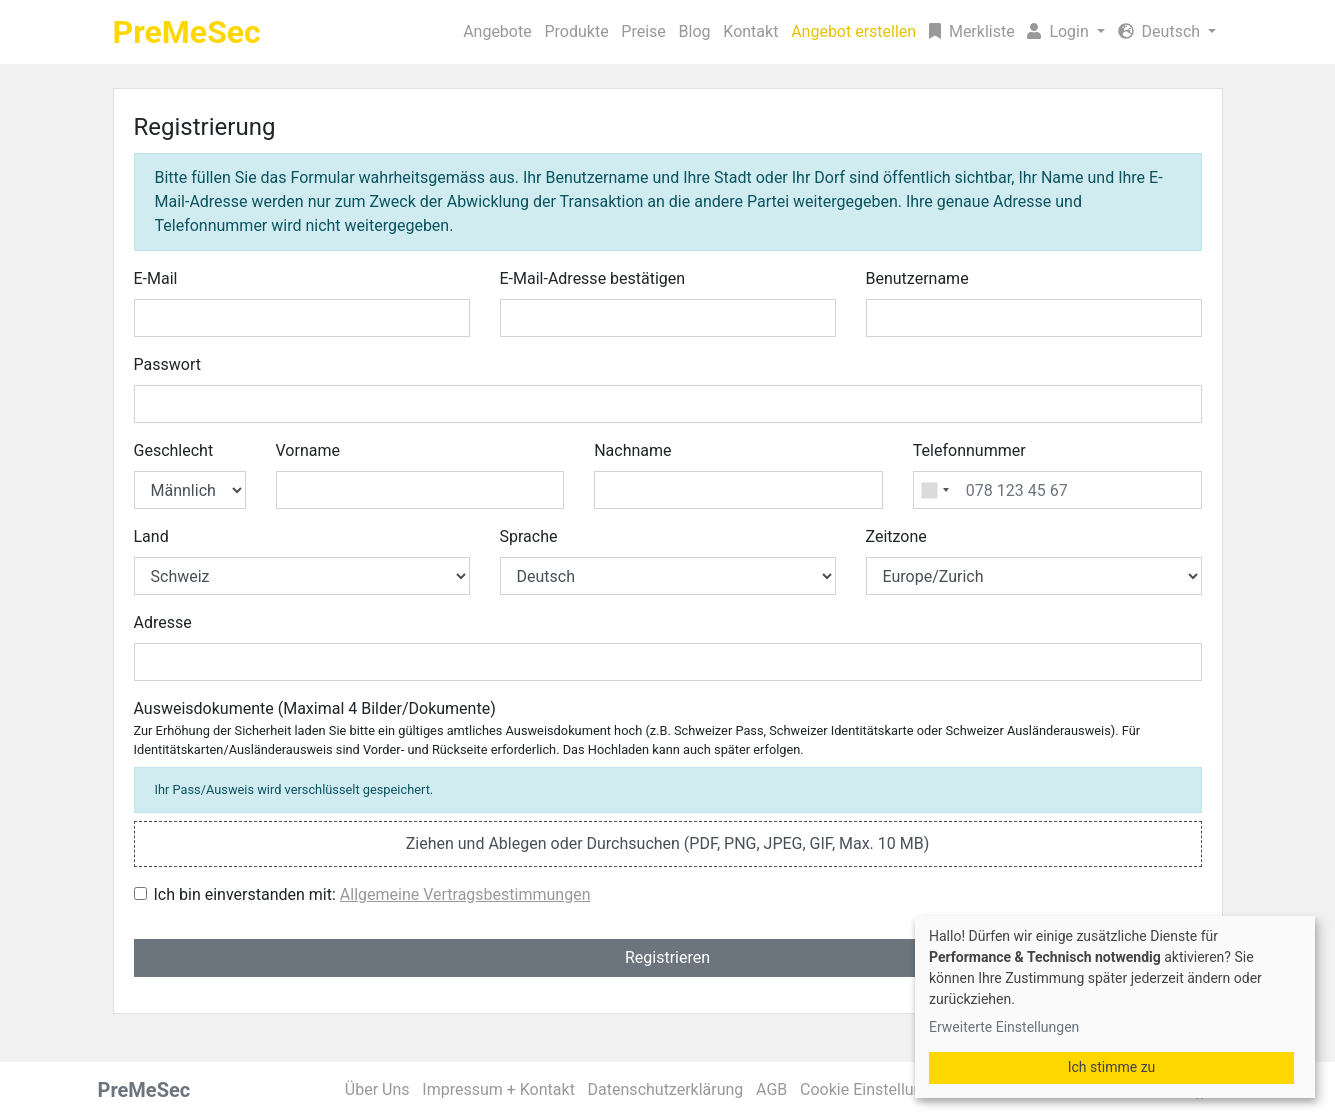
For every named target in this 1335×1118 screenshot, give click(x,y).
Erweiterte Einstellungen (1004, 1027)
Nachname (632, 450)
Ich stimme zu (1112, 1067)
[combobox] (934, 490)
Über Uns (377, 1089)
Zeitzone (896, 536)
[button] (1066, 32)
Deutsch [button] (1161, 31)
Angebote (497, 31)
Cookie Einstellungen (874, 1089)
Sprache (529, 536)
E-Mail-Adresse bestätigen (593, 278)
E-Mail (156, 278)
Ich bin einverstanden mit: (372, 894)
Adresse (163, 622)
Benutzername (917, 278)
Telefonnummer (969, 450)
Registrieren (667, 957)
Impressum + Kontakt (498, 1089)
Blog (695, 31)
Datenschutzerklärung (666, 1089)
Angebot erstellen (853, 31)
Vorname (308, 450)
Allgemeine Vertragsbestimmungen (465, 894)
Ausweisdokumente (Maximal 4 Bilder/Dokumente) (637, 728)
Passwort (167, 364)
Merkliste (972, 31)
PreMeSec (187, 32)
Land (151, 536)
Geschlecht (174, 450)
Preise (643, 31)
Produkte (576, 31)
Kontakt (750, 31)
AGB (771, 1089)
